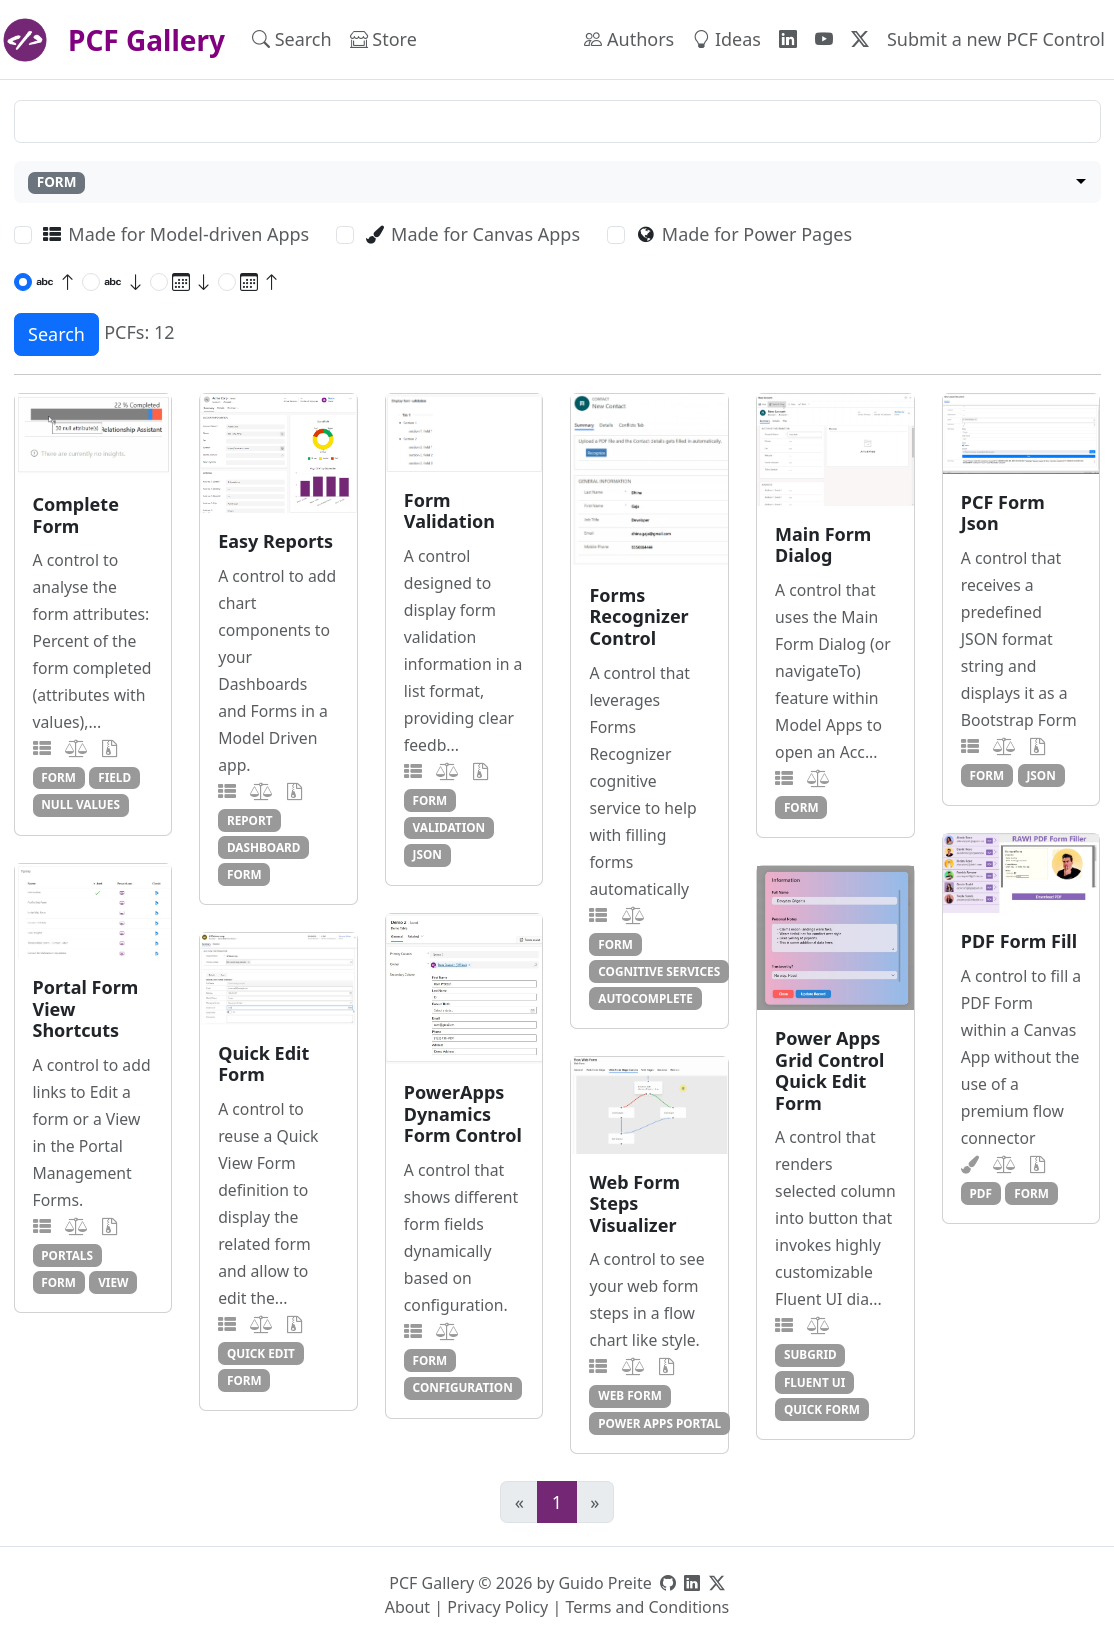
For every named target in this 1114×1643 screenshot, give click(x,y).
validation (449, 827)
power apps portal (659, 1423)
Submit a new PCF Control (996, 39)
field (114, 777)
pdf (981, 1193)
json (427, 854)
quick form (822, 1409)
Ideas (726, 39)
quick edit (261, 1353)
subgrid (810, 1354)
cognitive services (659, 971)
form (58, 777)
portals (67, 1255)
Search (292, 39)
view (113, 1282)
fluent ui (814, 1382)
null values (80, 804)
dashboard (264, 847)
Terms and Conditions (647, 1607)
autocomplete (645, 998)
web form (630, 1395)
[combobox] (557, 182)
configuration (463, 1387)
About (407, 1607)
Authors (629, 39)
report (250, 820)
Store (383, 39)
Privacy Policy (497, 1607)
